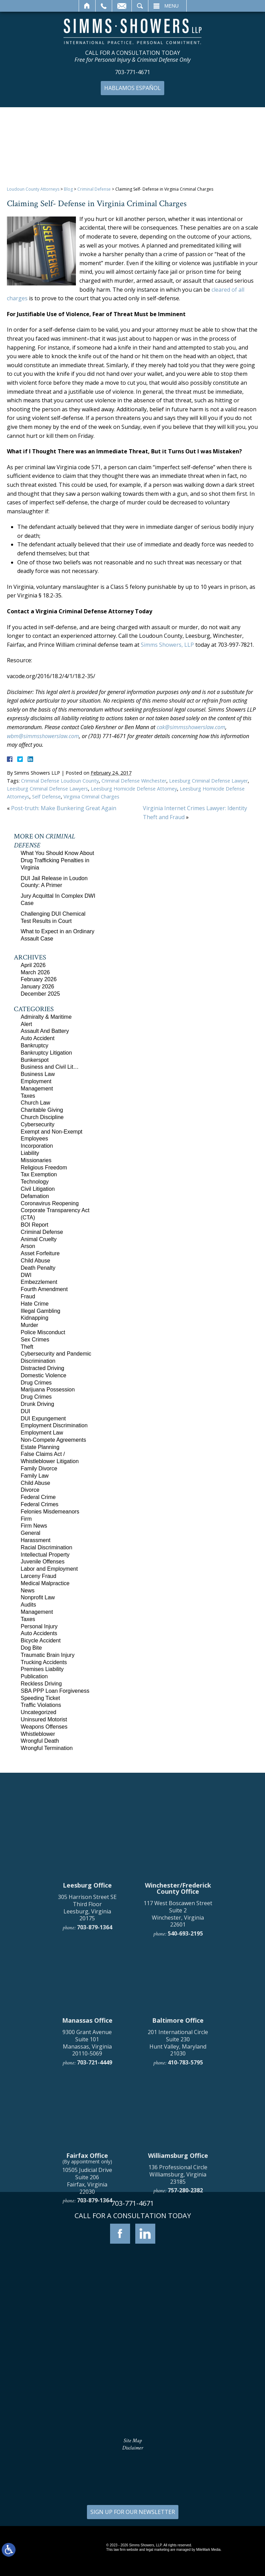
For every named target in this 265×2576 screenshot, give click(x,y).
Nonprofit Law (38, 1597)
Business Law (38, 1074)
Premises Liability (42, 1669)
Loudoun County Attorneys (33, 189)
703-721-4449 (94, 2245)
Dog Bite (31, 1648)
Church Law (35, 1103)
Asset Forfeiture (40, 1253)
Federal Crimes (39, 1504)
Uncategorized (38, 1712)
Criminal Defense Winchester (133, 780)
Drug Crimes (36, 1383)
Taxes (28, 1096)
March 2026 (35, 972)
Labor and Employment (49, 1569)
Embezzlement (39, 1282)
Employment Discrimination (54, 1425)
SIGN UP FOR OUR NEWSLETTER (132, 2512)
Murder (29, 1325)
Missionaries (36, 1160)
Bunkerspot (35, 1060)
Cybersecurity (38, 1124)
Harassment (35, 1540)
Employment (36, 1081)
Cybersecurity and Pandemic (56, 1354)
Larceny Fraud (38, 1576)
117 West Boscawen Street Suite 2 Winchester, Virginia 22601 (178, 2096)
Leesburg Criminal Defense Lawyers (47, 788)
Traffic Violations (41, 1705)
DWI (26, 1275)
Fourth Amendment (44, 1289)
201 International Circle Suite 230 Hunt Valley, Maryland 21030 (178, 2225)
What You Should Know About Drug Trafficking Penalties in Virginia (57, 860)
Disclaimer (132, 2448)
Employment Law (42, 1433)
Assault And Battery (45, 1031)
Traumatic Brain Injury (48, 1655)
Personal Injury (39, 1626)
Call (104, 6)
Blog (68, 189)
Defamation (35, 1196)
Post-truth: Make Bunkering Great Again (63, 808)
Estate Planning (40, 1447)
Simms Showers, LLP (167, 644)
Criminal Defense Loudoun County (60, 780)
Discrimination (38, 1361)
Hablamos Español (132, 88)
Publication (34, 1676)
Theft (27, 1347)
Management (37, 1088)
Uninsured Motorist (44, 1719)
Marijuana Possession (48, 1389)
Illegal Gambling (40, 1311)
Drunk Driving (37, 1404)
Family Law (35, 1476)
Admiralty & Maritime (46, 1017)
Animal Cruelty (39, 1239)
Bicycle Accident (41, 1640)
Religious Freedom (44, 1167)
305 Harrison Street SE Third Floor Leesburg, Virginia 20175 (87, 2090)
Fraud (28, 1296)
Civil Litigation (38, 1189)
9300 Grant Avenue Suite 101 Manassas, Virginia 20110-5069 (87, 2225)
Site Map (133, 2440)
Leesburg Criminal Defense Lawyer (208, 780)
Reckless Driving (41, 1684)
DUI (25, 1411)
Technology (35, 1182)
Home (87, 6)
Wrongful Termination (47, 1748)
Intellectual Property (45, 1555)
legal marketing (157, 2550)
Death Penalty (38, 1268)
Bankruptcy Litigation (46, 1053)
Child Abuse (35, 1261)
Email (121, 6)
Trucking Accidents (44, 1662)
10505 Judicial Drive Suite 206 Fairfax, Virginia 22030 (87, 2363)
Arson (28, 1246)
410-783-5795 (185, 2245)
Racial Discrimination (46, 1547)
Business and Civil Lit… (50, 1067)
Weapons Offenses (44, 1727)
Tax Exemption (39, 1174)
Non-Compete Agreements (53, 1440)
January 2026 (37, 986)
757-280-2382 (185, 2373)
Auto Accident (38, 1038)
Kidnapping (34, 1318)
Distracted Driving (42, 1368)
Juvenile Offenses (43, 1561)
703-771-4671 (132, 72)
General (30, 1533)
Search (140, 6)
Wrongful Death (40, 1741)
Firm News (34, 1526)
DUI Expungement (43, 1418)
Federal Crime (38, 1497)
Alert (26, 1024)
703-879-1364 (94, 2110)
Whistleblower (38, 1734)
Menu (172, 6)
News (28, 1590)
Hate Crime (35, 1304)
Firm (26, 1519)
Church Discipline (42, 1117)
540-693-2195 (185, 2116)
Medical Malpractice (45, 1583)
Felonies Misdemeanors (50, 1512)
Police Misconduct (43, 1332)
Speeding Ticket (40, 1698)
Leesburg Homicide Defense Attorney (134, 788)
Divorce (30, 1490)
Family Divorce (39, 1468)
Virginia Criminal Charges (91, 796)
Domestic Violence (43, 1375)
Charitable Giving (42, 1110)
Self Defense (46, 796)
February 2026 (39, 979)
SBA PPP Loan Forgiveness (55, 1691)
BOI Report (34, 1225)
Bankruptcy (34, 1045)
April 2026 (33, 965)
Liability (30, 1153)
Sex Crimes (35, 1339)
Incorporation (37, 1146)
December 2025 (40, 994)
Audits (28, 1605)
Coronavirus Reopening (50, 1203)
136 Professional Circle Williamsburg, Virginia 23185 (177, 2357)
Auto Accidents (39, 1633)
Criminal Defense (94, 189)
